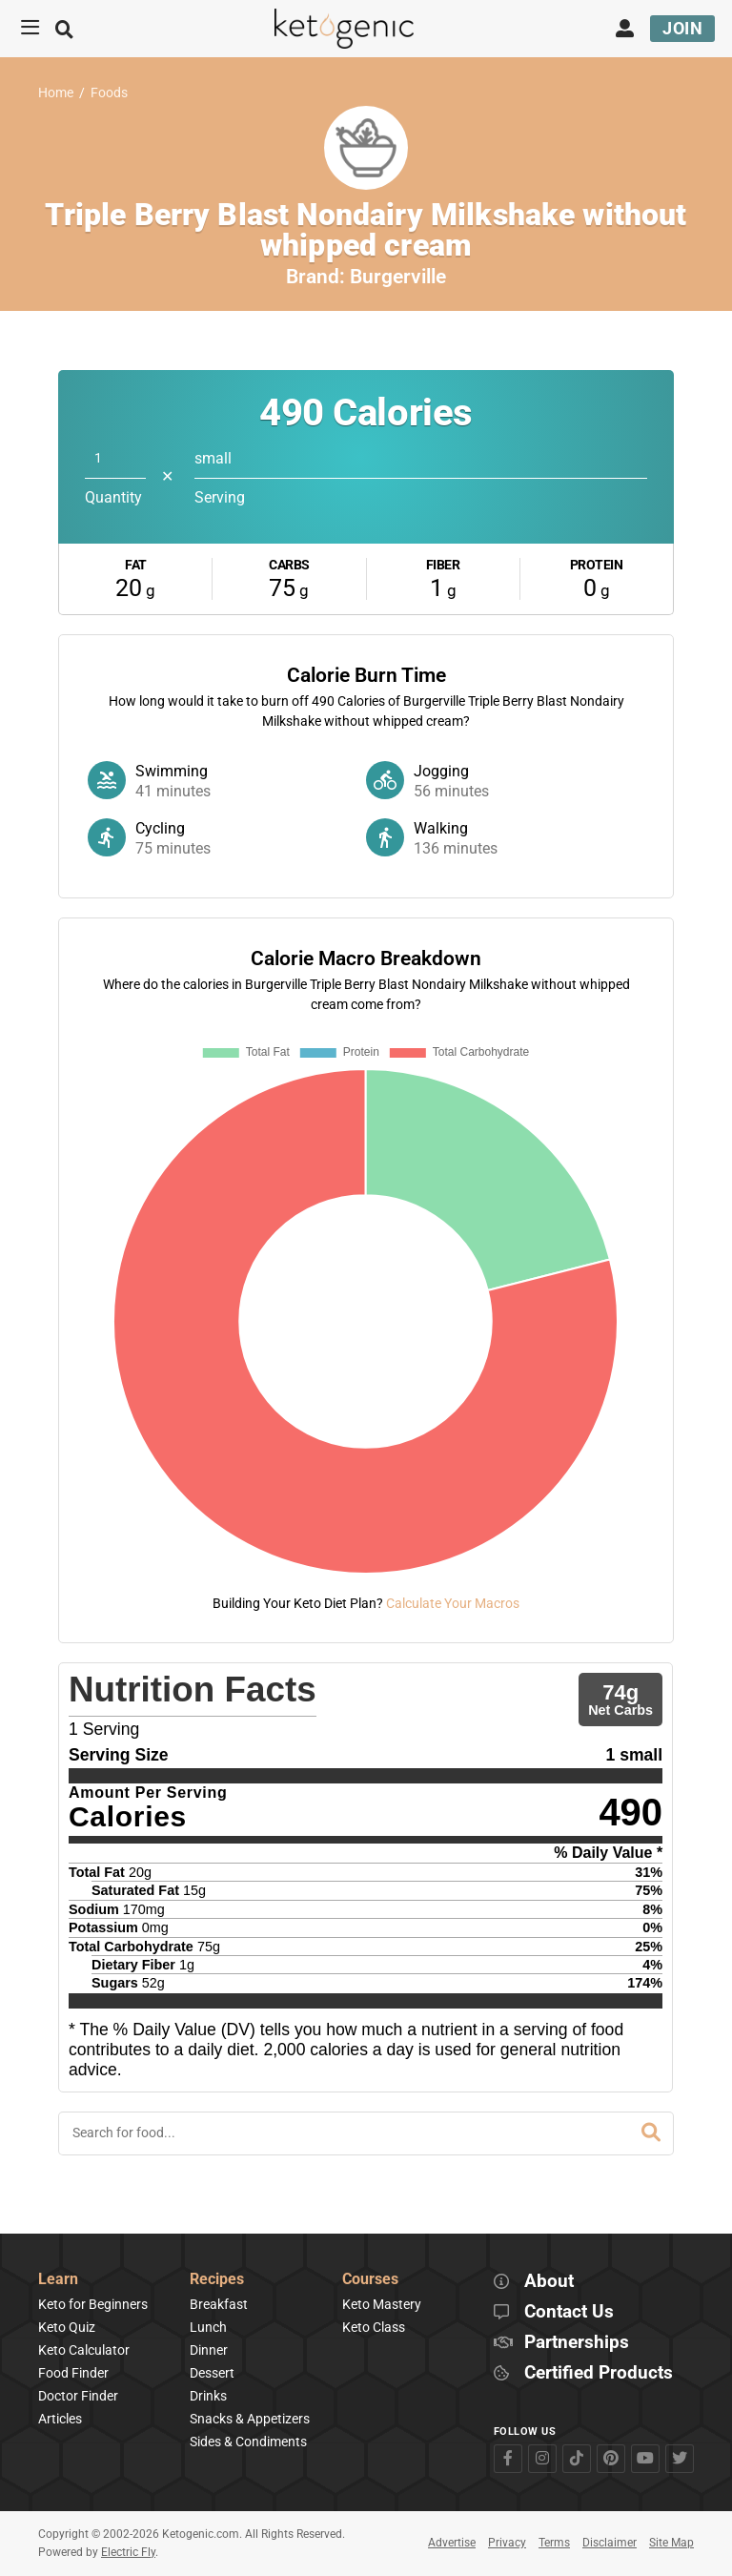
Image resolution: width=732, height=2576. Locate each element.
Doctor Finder (78, 2395)
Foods (109, 93)
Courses (370, 2280)
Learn (58, 2280)
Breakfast (219, 2304)
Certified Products (598, 2373)
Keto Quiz (66, 2327)
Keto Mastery (381, 2304)
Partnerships (576, 2343)
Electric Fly (128, 2552)
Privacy (507, 2542)
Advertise (452, 2542)
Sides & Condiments (248, 2441)
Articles (60, 2418)
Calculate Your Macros (452, 1603)
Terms (554, 2542)
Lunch (208, 2327)
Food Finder (73, 2372)
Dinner (209, 2350)
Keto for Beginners (93, 2304)
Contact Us (569, 2312)
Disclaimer (609, 2542)
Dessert (212, 2372)
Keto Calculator (84, 2350)
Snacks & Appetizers (250, 2418)
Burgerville (398, 276)
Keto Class (373, 2327)
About (549, 2282)
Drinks (208, 2395)
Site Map (671, 2542)
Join (682, 28)
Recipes (217, 2280)
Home (55, 93)
